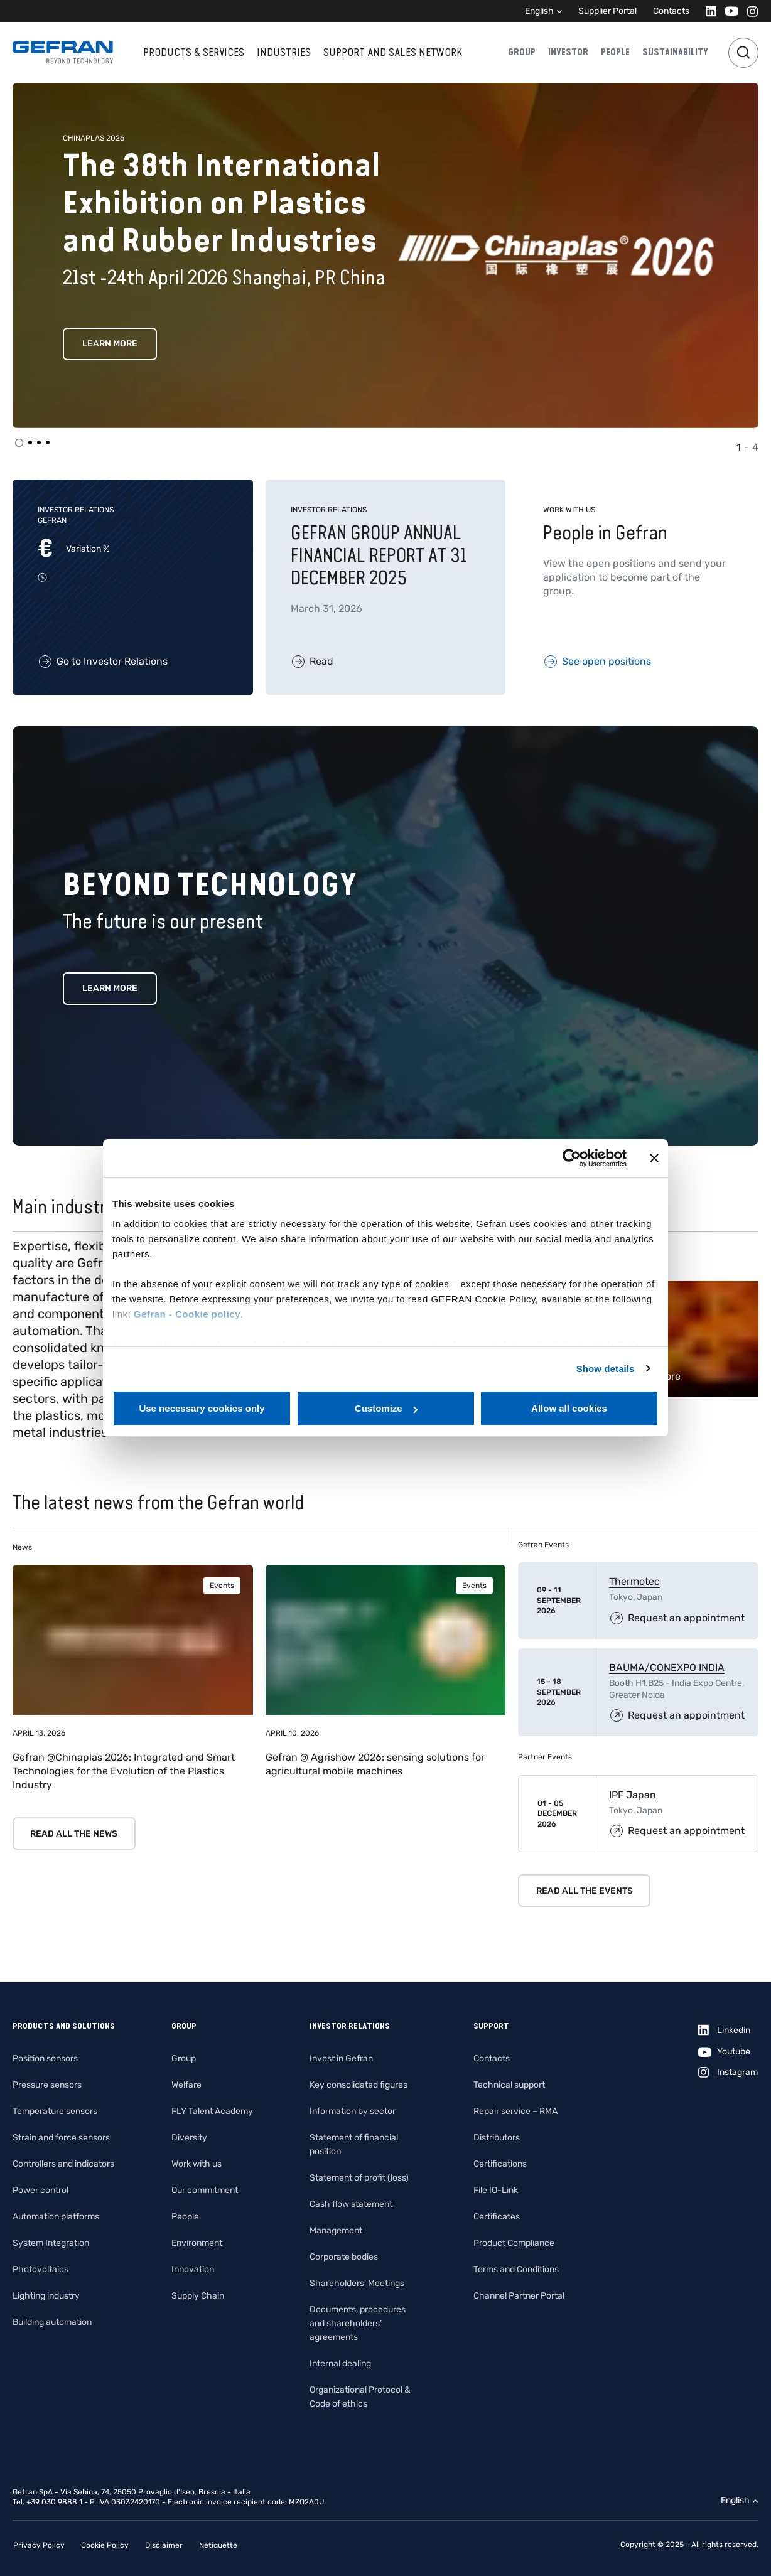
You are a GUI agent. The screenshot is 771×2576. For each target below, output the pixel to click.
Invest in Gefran (341, 2058)
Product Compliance (513, 2243)
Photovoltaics (40, 2269)
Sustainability (675, 52)
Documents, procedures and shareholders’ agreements (358, 2323)
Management (336, 2230)
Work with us (196, 2164)
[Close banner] (654, 1158)
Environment (196, 2243)
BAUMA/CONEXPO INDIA (667, 1667)
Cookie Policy (105, 2545)
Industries (284, 52)
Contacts (671, 11)
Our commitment (204, 2190)
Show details (605, 1368)
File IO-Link (495, 2190)
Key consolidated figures (358, 2085)
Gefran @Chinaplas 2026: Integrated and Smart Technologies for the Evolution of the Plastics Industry (124, 1771)
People (615, 52)
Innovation (192, 2269)
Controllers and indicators (63, 2164)
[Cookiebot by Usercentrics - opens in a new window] (572, 1158)
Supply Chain (197, 2295)
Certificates (496, 2216)
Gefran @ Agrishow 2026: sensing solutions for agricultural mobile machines (375, 1764)
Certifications (500, 2164)
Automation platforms (56, 2216)
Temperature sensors (55, 2111)
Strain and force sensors (61, 2137)
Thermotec (634, 1581)
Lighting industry (46, 2295)
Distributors (496, 2137)
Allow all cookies (569, 1408)
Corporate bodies (344, 2256)
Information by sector (353, 2111)
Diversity (189, 2137)
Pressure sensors (47, 2085)
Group (522, 52)
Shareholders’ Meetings (357, 2283)
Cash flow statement (351, 2204)
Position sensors (45, 2058)
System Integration (51, 2243)
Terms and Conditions (516, 2269)
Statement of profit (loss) (359, 2177)
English (539, 11)
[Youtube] (728, 11)
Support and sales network (392, 52)
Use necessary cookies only (201, 1408)
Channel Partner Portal (518, 2295)
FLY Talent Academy (212, 2111)
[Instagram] (748, 11)
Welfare (186, 2085)
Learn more (109, 343)
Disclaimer (164, 2545)
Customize (386, 1408)
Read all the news (73, 1833)
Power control (40, 2190)
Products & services (193, 52)
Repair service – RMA (515, 2111)
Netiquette (218, 2545)
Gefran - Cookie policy (187, 1314)
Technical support (509, 2085)
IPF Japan (632, 1795)
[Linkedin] (707, 11)
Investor (568, 52)
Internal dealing (340, 2363)
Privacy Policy (39, 2545)
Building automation (52, 2322)
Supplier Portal (607, 11)
